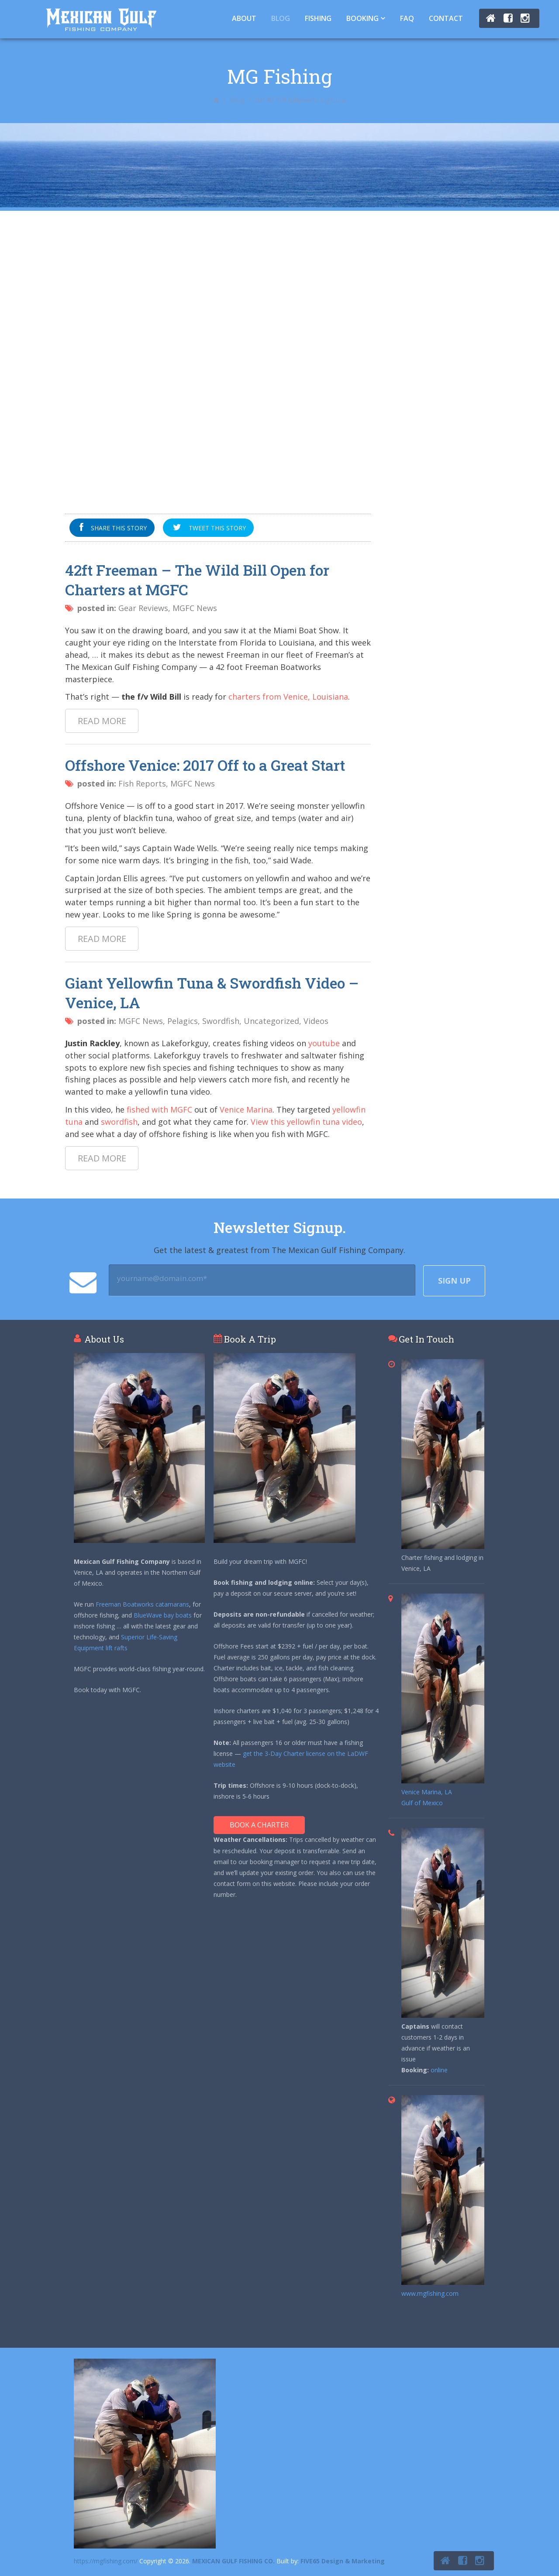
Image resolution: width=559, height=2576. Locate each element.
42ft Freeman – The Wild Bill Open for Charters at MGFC (197, 579)
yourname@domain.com (162, 1278)
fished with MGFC (159, 1109)
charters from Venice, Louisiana (288, 696)
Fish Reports (142, 783)
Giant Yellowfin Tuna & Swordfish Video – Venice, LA (212, 992)
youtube (324, 1043)
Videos (316, 1021)
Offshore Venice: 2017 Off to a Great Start (205, 765)
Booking (362, 18)
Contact (446, 18)
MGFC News (195, 608)
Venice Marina (246, 1109)
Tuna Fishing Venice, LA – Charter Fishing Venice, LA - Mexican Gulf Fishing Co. (101, 19)
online (439, 2070)
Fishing (318, 18)
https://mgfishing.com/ (106, 2561)
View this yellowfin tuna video (306, 1121)
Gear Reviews (143, 608)
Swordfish (220, 1021)
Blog (280, 18)
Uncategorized (271, 1021)
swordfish (119, 1121)
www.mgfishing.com (430, 2293)
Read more (102, 721)
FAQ (407, 18)
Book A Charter (259, 1825)
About (244, 18)
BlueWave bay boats (163, 1615)
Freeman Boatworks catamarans (142, 1604)
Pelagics (182, 1021)
